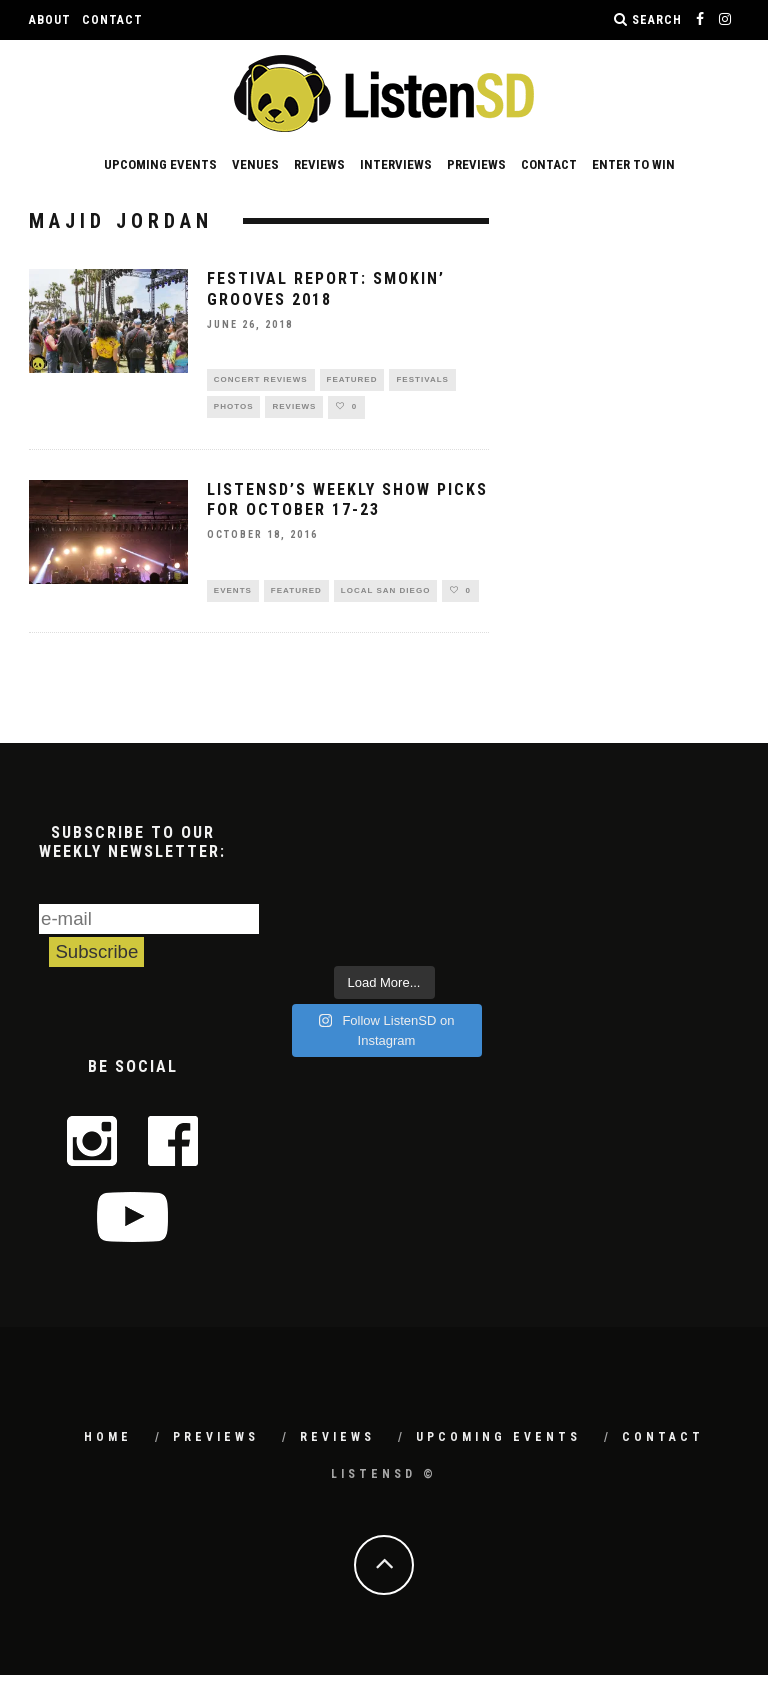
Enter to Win (633, 164)
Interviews (396, 164)
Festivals (422, 380)
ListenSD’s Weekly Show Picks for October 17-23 (347, 504)
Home (108, 1443)
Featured (352, 380)
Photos (234, 409)
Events (233, 595)
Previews (476, 164)
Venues (255, 164)
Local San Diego (386, 595)
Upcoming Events (160, 164)
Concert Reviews (261, 380)
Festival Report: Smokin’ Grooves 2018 (326, 289)
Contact (112, 20)
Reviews (319, 164)
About (50, 20)
